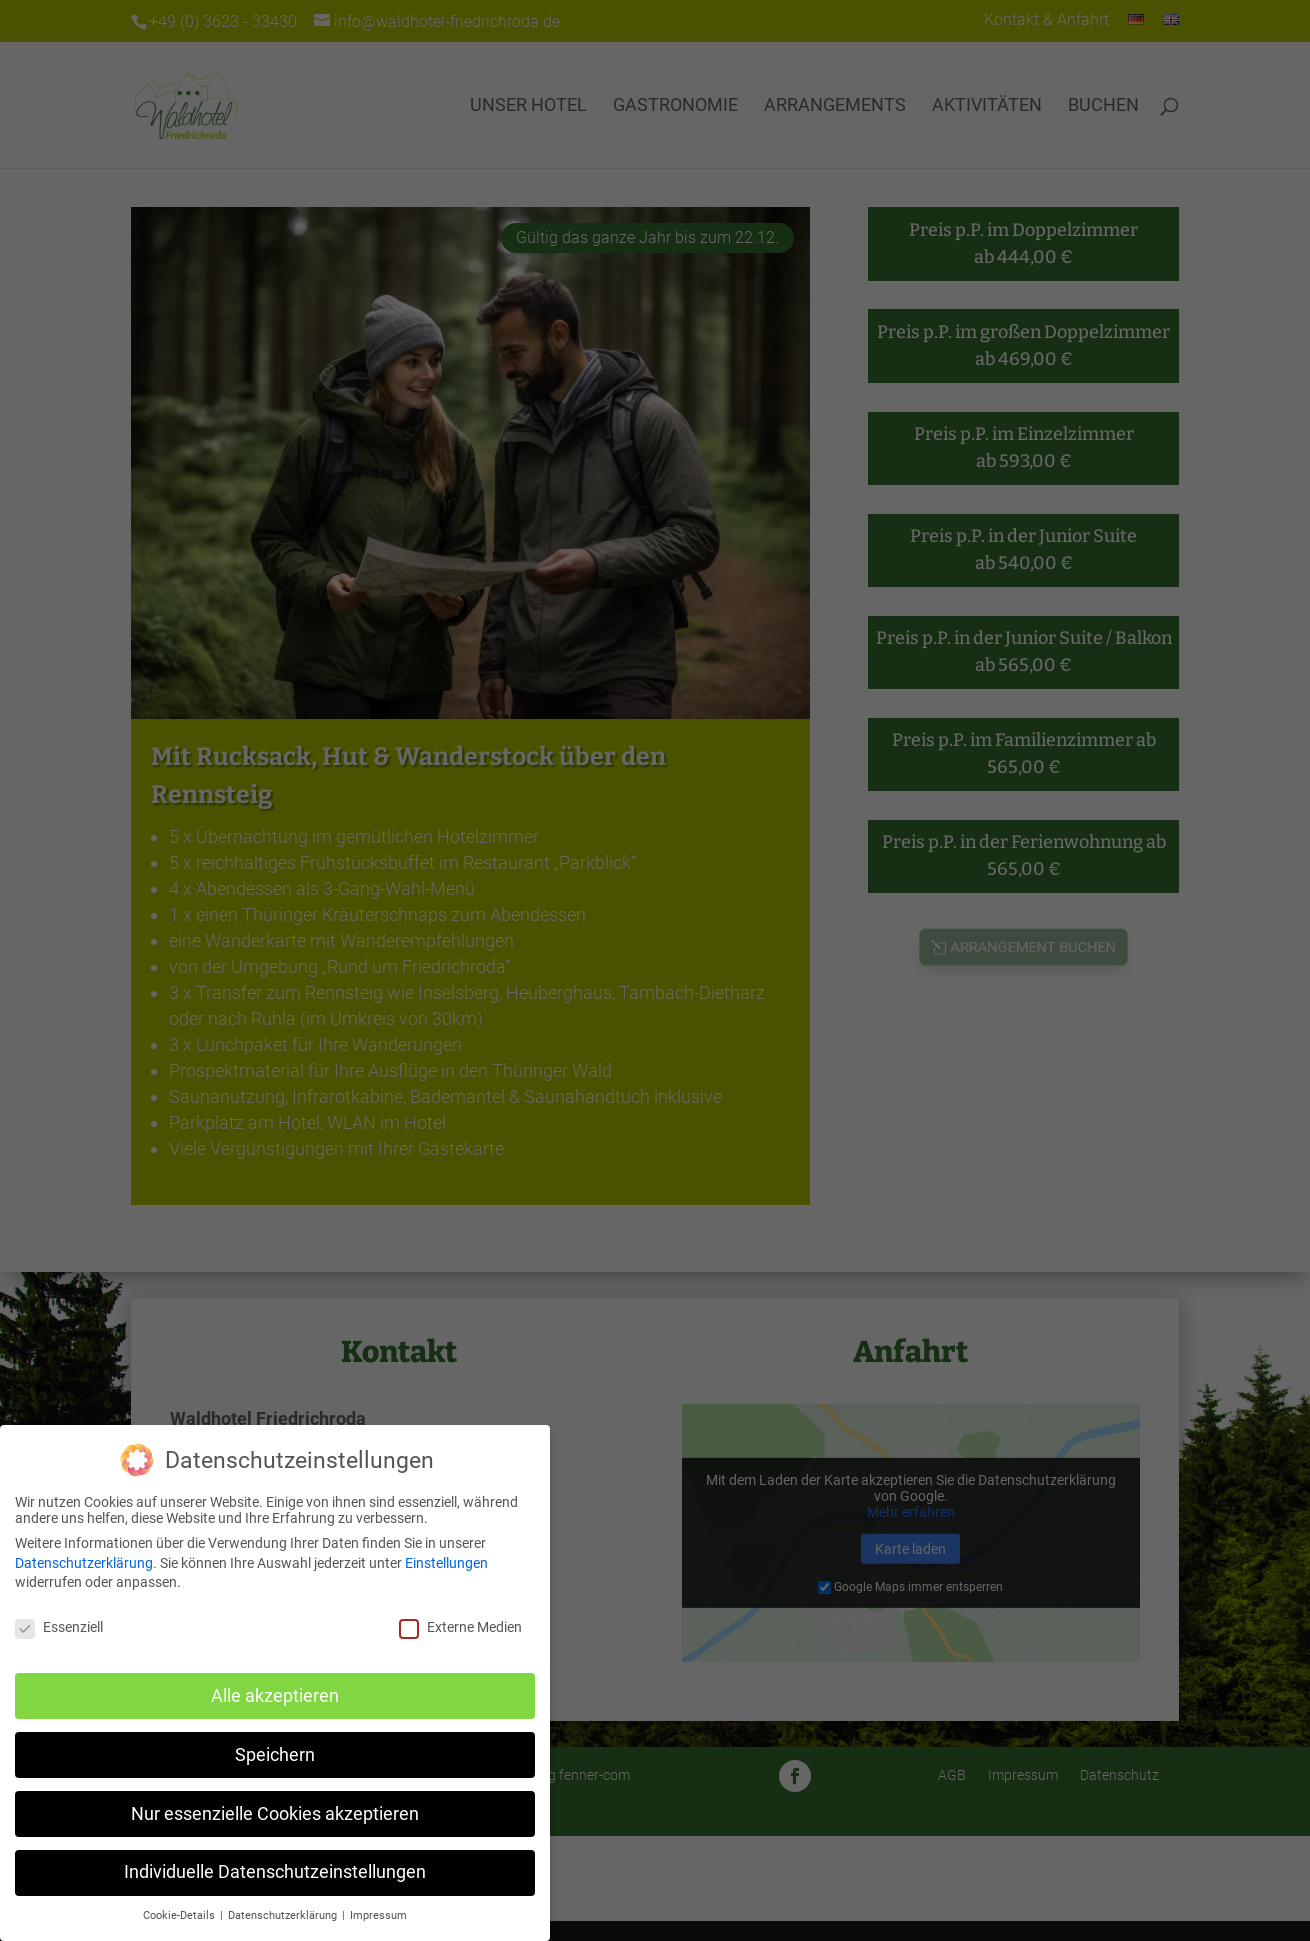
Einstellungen (446, 1563)
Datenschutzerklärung (84, 1563)
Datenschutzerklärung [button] (284, 1915)
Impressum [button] (378, 1915)
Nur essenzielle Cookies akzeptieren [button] (275, 1814)
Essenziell (59, 1627)
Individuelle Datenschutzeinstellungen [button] (275, 1872)
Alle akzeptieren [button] (275, 1696)
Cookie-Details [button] (180, 1915)
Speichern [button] (275, 1755)
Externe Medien (460, 1627)
